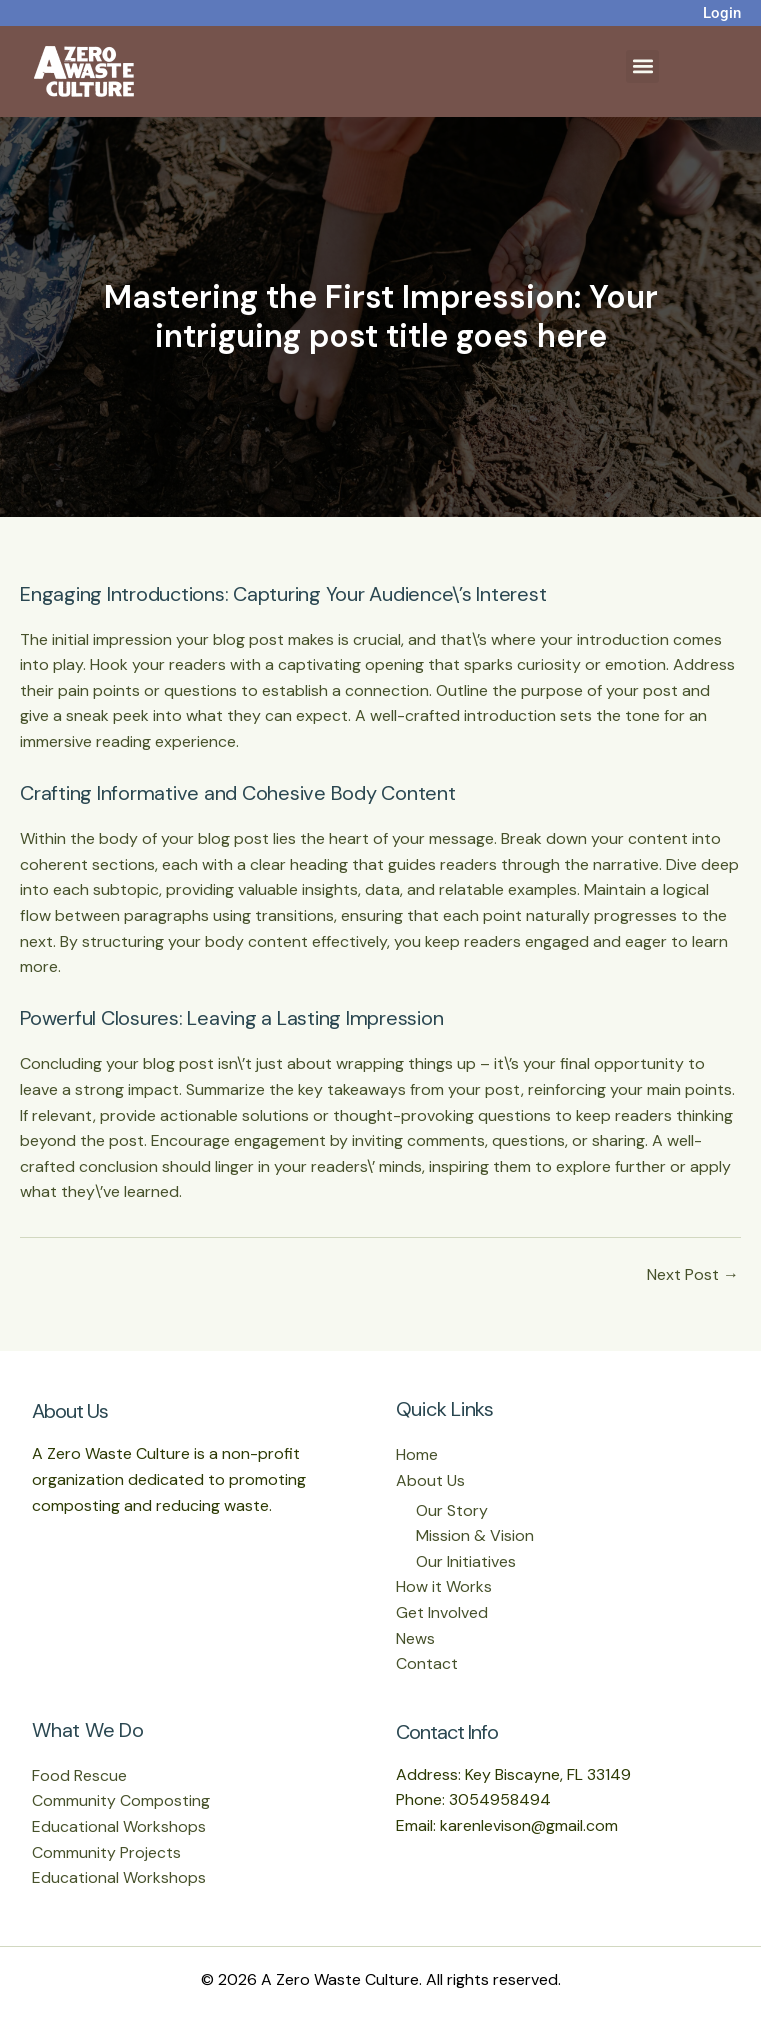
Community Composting (121, 1800)
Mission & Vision (475, 1535)
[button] (642, 66)
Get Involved (442, 1612)
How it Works (444, 1586)
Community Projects (106, 1852)
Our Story (452, 1510)
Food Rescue (79, 1775)
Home (417, 1454)
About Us (430, 1480)
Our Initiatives (466, 1561)
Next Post (693, 1275)
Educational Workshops (119, 1826)
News (415, 1638)
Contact (427, 1663)
